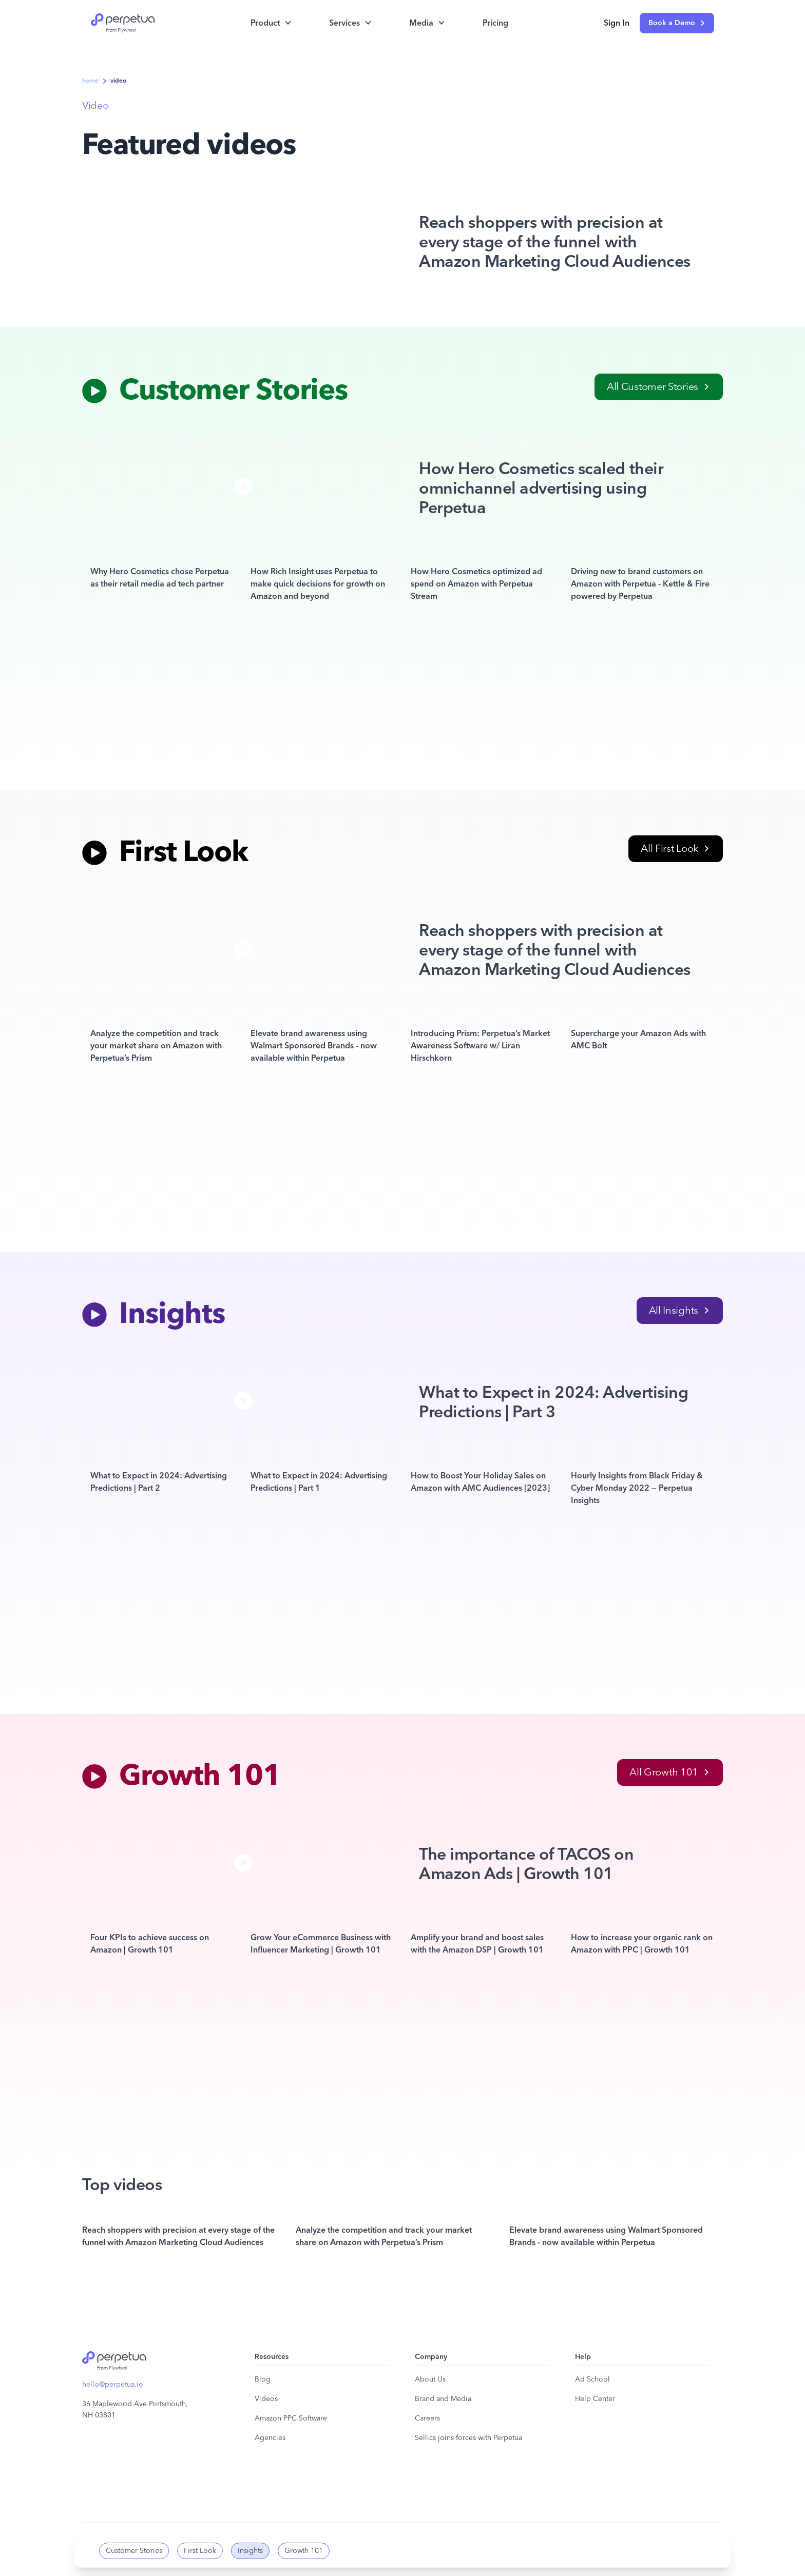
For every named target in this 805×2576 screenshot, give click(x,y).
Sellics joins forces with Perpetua (468, 2438)
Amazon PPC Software (291, 2418)
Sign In (616, 23)
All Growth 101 (668, 1772)
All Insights (678, 1310)
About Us (430, 2379)
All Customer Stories (657, 387)
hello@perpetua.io (112, 2384)
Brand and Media (443, 2399)
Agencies (270, 2438)
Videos (266, 2399)
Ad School (592, 2379)
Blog (263, 2379)
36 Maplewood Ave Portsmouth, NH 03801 (135, 2409)
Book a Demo (676, 23)
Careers (427, 2418)
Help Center (595, 2399)
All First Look (674, 848)
